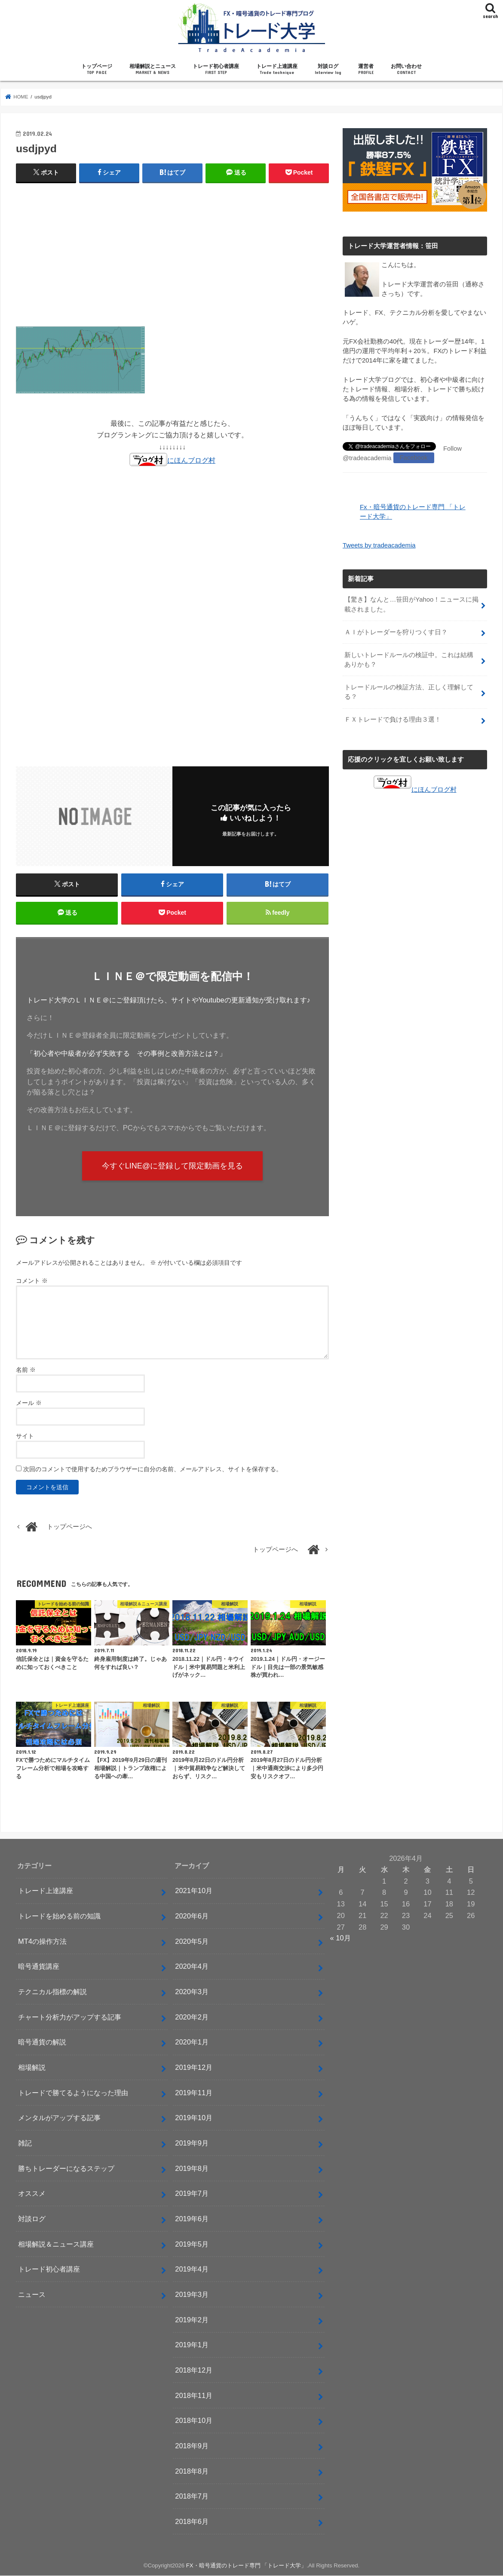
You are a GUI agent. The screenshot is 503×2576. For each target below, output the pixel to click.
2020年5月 (192, 1942)
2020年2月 (192, 2017)
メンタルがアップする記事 (59, 2118)
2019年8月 (192, 2169)
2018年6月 (192, 2522)
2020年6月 (192, 1917)
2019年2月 (192, 2320)
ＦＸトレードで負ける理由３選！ (392, 718)
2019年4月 (192, 2270)
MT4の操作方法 (42, 1942)
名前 (26, 1370)
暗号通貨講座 (38, 1967)
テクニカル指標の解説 (52, 1992)
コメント (32, 1281)
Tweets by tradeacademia (379, 544)
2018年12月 (193, 2370)
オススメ (32, 2194)
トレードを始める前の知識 (59, 1917)
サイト (25, 1436)
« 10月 (340, 1939)
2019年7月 (192, 2194)
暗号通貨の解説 (42, 2043)
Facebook (413, 457)
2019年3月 (192, 2295)
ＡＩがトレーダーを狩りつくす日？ (396, 631)
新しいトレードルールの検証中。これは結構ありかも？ (408, 659)
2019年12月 (193, 2068)
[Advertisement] (172, 252)
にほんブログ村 (172, 460)
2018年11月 (193, 2396)
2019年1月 (192, 2345)
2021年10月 (193, 1891)
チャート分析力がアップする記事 (69, 2017)
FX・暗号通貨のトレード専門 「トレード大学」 (246, 2566)
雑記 (25, 2143)
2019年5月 (192, 2244)
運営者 (366, 69)
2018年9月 (192, 2446)
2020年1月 (192, 2043)
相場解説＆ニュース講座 (56, 2244)
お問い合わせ (406, 69)
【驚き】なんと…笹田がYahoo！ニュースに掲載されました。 (411, 604)
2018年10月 (193, 2421)
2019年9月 (192, 2143)
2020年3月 (192, 1992)
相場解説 (32, 2068)
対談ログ (328, 69)
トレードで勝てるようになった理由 (73, 2093)
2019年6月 (192, 2219)
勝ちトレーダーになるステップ (66, 2169)
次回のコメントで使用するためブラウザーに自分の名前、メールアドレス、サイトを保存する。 (152, 1469)
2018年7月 (192, 2497)
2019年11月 (193, 2093)
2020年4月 (192, 1967)
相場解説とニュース (152, 69)
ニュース (32, 2295)
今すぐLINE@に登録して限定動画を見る (172, 1166)
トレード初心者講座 (216, 69)
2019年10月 (193, 2118)
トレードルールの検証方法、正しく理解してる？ (408, 691)
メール (29, 1403)
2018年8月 (192, 2471)
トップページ (96, 69)
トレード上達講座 (277, 69)
